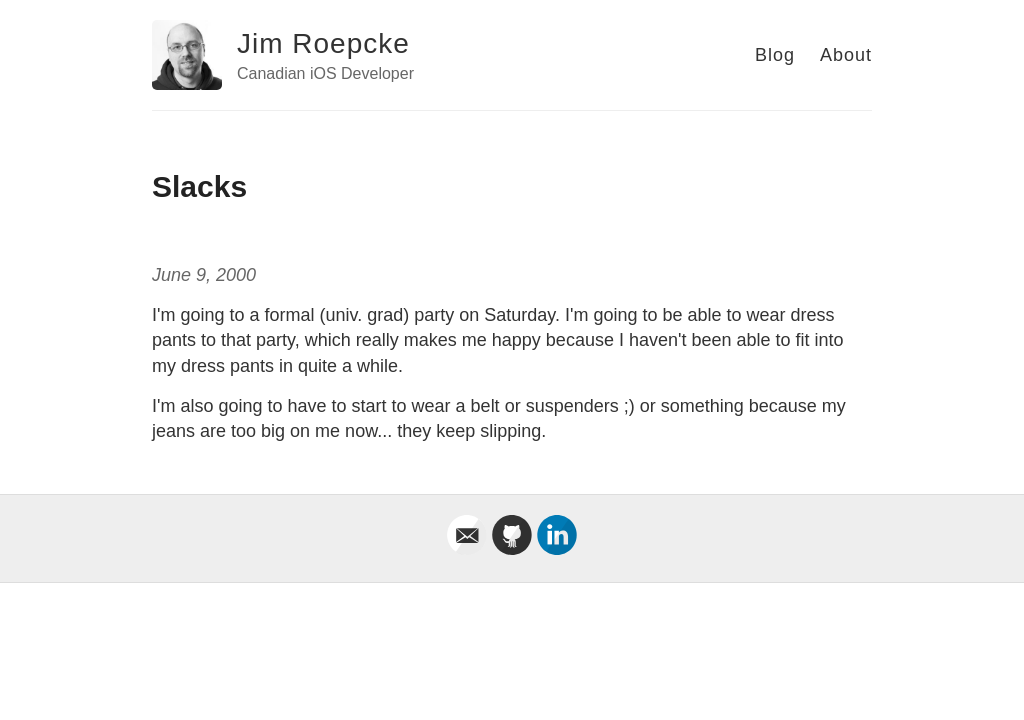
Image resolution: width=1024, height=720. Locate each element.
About (846, 55)
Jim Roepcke (323, 43)
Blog (775, 55)
